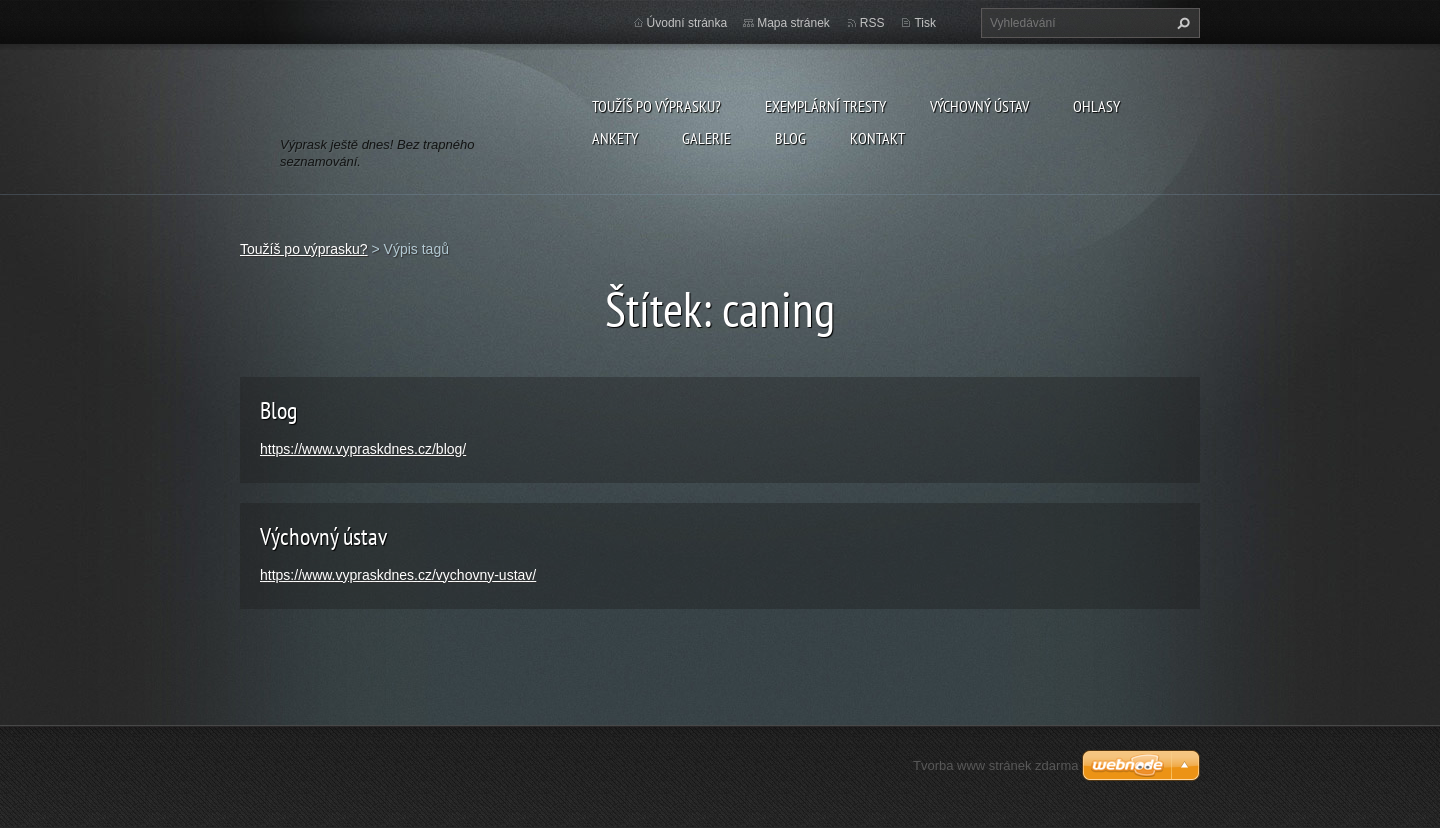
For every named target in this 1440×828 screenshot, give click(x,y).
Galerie (706, 138)
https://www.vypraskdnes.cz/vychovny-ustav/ (398, 575)
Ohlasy (1096, 106)
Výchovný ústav (979, 106)
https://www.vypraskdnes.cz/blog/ (363, 449)
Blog (790, 138)
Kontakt (877, 138)
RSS (872, 23)
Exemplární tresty (825, 106)
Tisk (925, 23)
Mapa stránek (793, 23)
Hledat (1181, 23)
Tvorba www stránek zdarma (995, 765)
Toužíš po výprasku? (656, 106)
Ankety (615, 138)
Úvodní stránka (687, 23)
